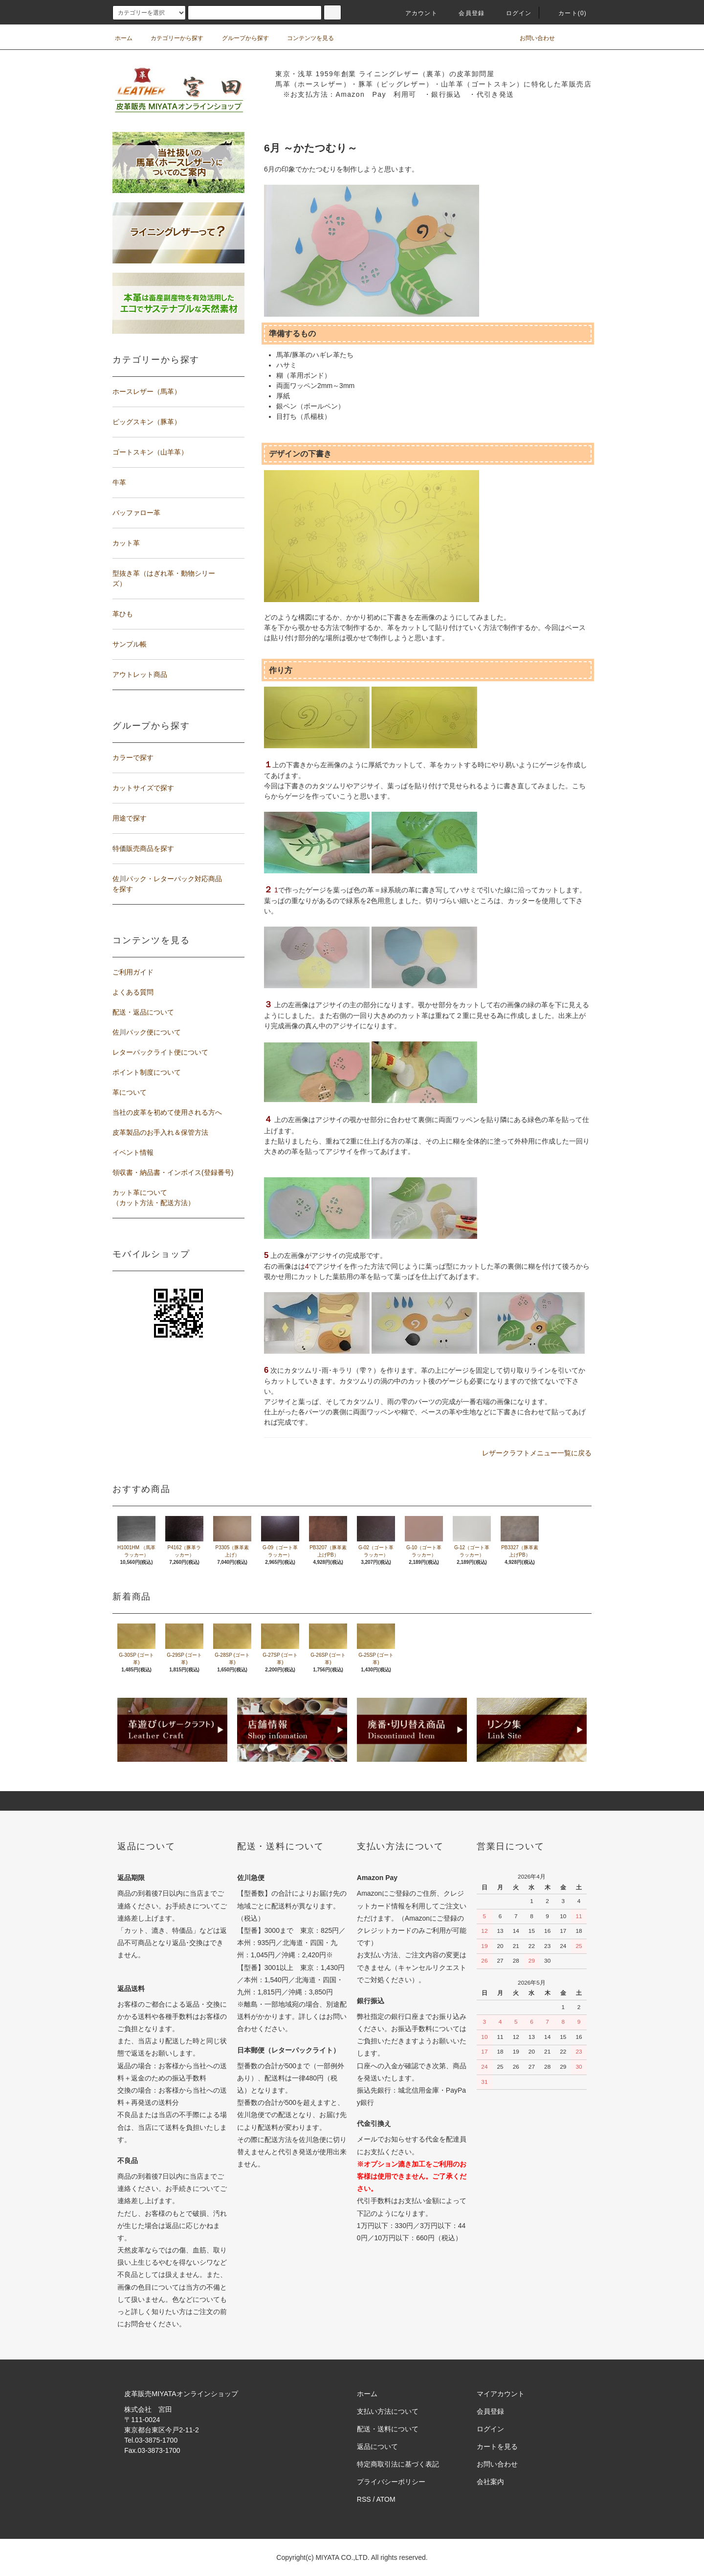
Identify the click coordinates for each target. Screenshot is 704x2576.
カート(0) (567, 13)
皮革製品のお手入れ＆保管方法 (160, 1132)
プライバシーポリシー (391, 2482)
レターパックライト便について (160, 1052)
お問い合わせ (531, 38)
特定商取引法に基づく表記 (398, 2464)
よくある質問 (133, 992)
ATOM (386, 2499)
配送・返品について (143, 1012)
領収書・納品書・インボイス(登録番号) (172, 1172)
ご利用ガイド (133, 972)
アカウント (416, 13)
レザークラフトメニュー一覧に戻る (537, 1453)
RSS (364, 2499)
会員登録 (465, 13)
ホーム (123, 38)
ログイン (513, 13)
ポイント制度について (146, 1072)
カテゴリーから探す (171, 38)
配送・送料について (387, 2429)
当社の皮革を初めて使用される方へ (167, 1112)
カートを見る (497, 2446)
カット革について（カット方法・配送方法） (153, 1198)
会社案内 (490, 2482)
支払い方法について (387, 2411)
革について (129, 1092)
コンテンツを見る (304, 38)
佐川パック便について (146, 1032)
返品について (377, 2446)
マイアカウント (501, 2394)
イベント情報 (133, 1152)
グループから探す (239, 38)
